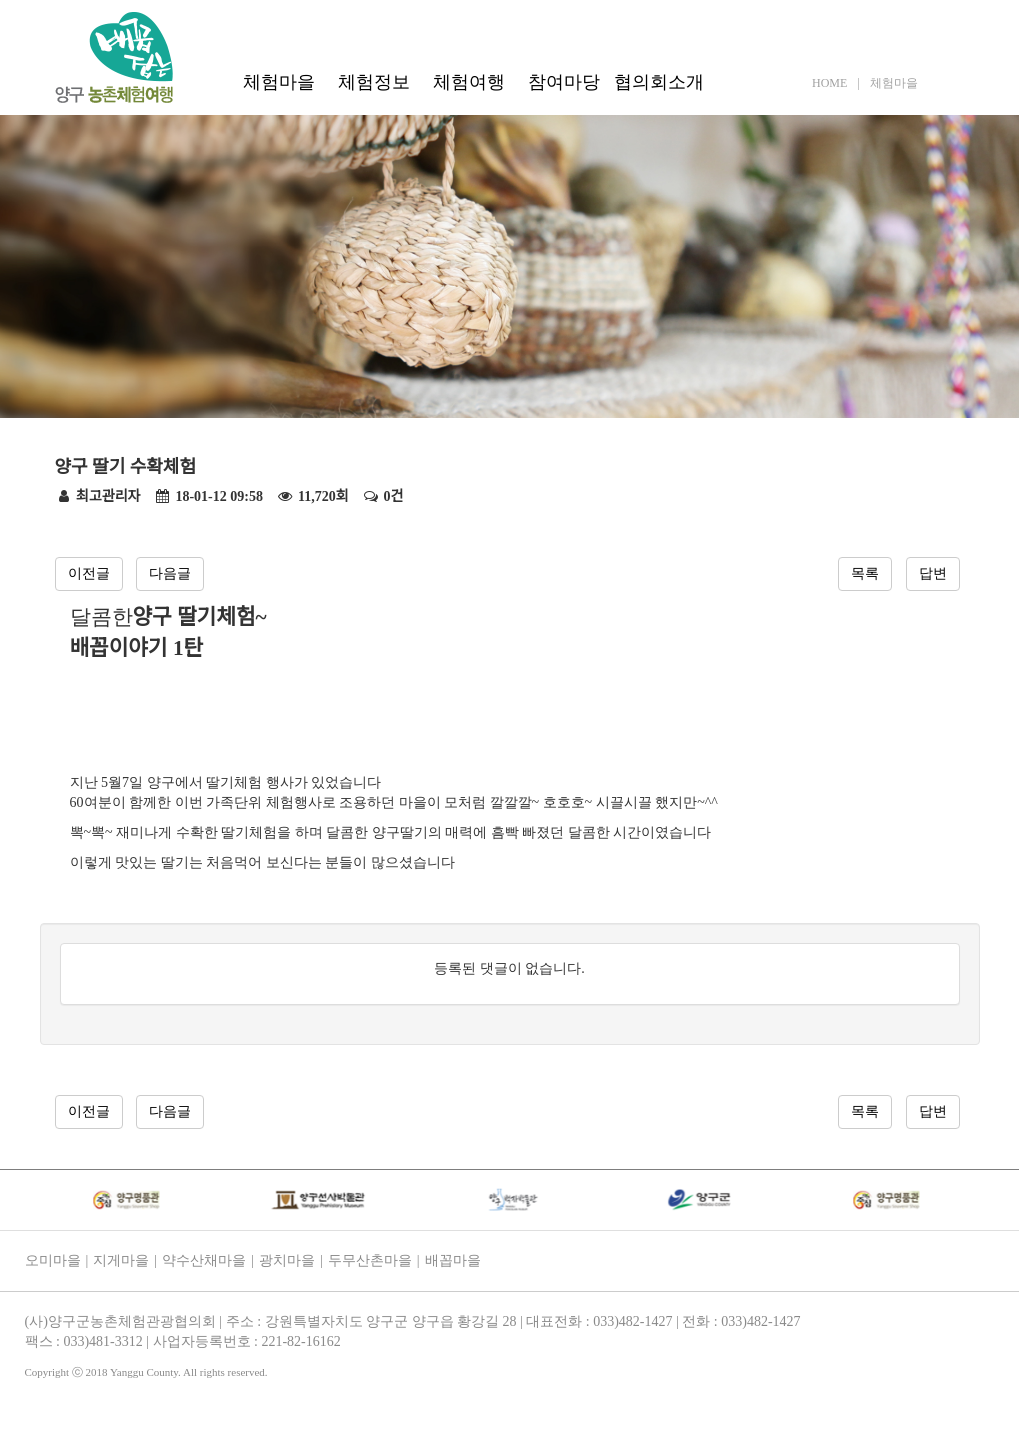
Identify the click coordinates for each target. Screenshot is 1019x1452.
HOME (829, 83)
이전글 (89, 573)
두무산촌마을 (370, 1260)
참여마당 (564, 82)
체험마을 (279, 82)
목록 (865, 573)
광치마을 (287, 1260)
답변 (933, 573)
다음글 (170, 573)
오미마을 (53, 1260)
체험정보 (374, 82)
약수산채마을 (204, 1260)
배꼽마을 (453, 1260)
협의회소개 (659, 82)
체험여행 (469, 82)
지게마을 (121, 1260)
